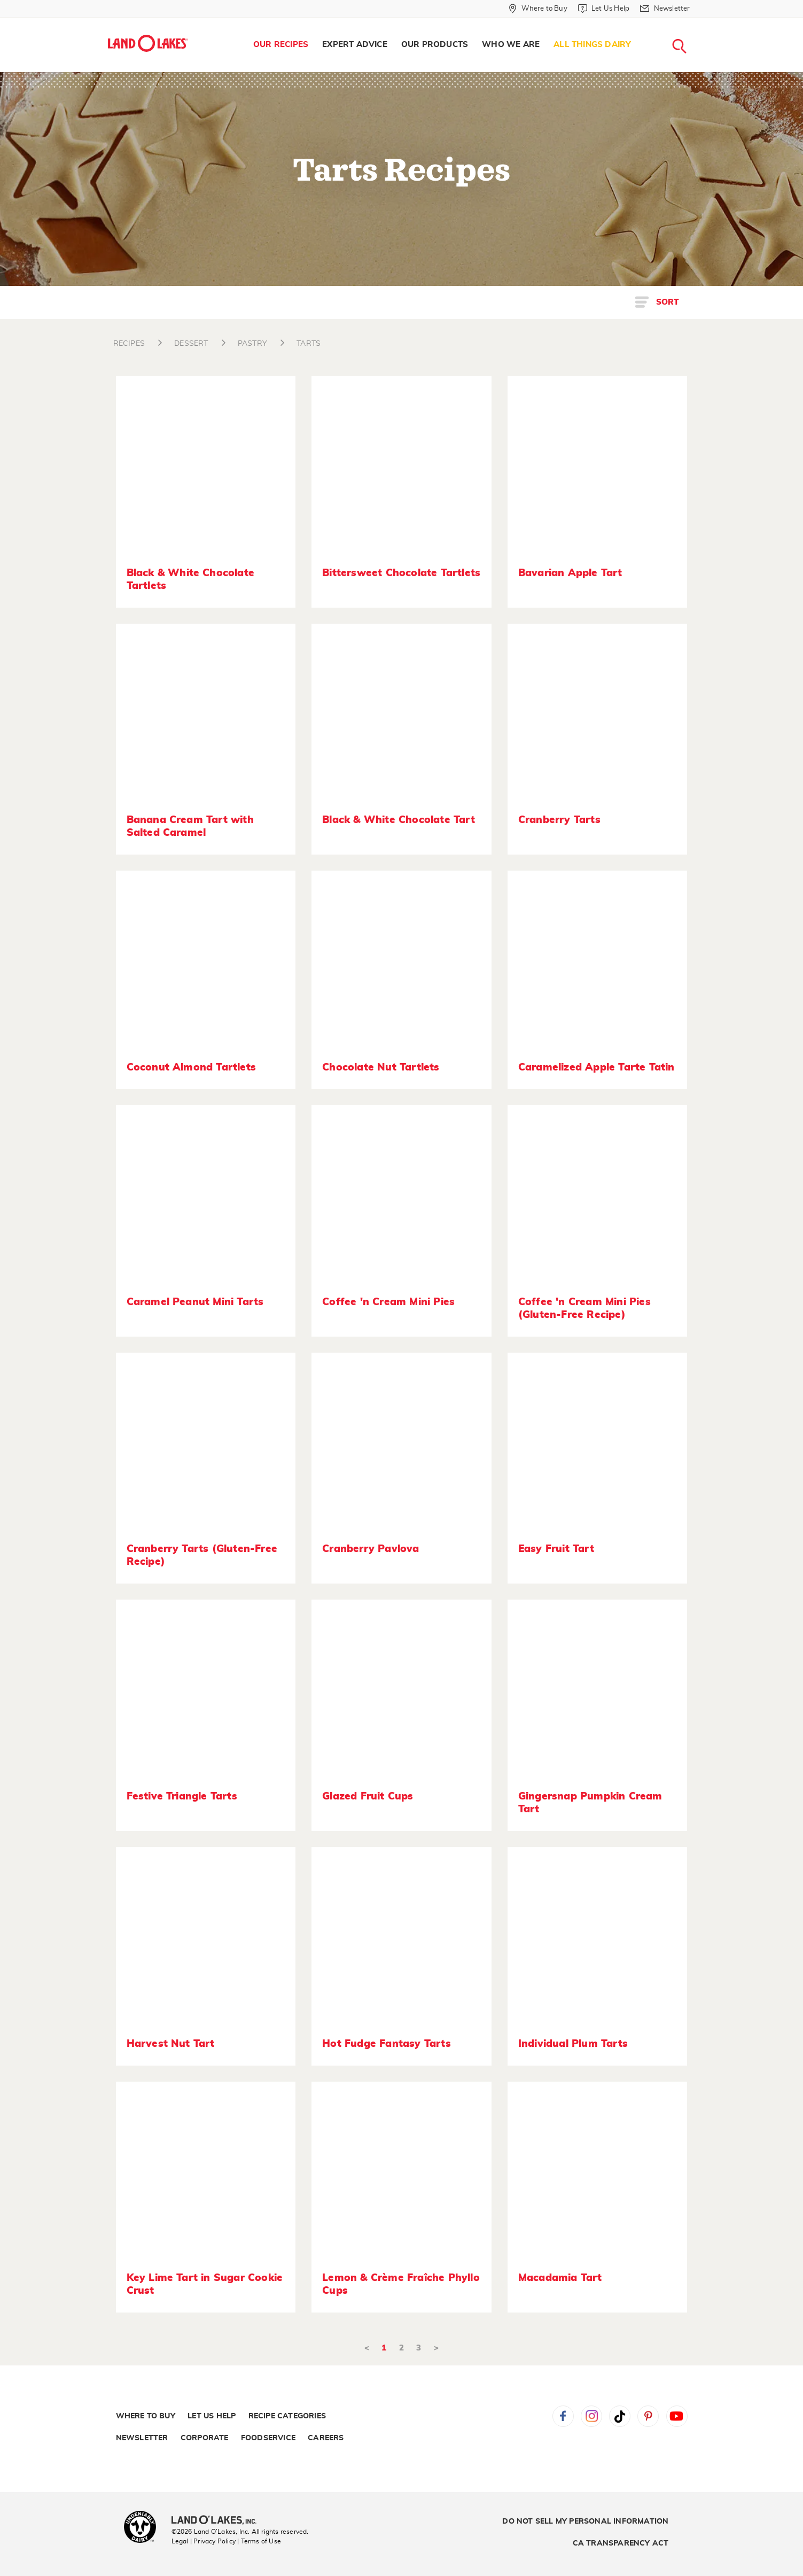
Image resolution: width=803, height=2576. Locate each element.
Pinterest (648, 2416)
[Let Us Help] (604, 8)
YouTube (677, 2416)
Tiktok (619, 2416)
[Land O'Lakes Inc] (218, 2521)
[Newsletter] (665, 8)
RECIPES (129, 343)
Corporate (205, 2438)
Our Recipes (280, 45)
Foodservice (268, 2438)
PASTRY (252, 343)
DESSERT (191, 343)
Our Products (434, 45)
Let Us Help (212, 2416)
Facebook (563, 2416)
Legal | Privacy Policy (203, 2541)
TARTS (309, 343)
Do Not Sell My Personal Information (585, 2521)
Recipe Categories (287, 2416)
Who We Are (511, 45)
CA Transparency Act (621, 2543)
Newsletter (142, 2438)
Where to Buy (145, 2416)
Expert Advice (354, 45)
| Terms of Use (259, 2541)
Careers (326, 2438)
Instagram (591, 2416)
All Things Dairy (592, 45)
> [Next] (436, 2348)
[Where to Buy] (538, 8)
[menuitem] (280, 45)
